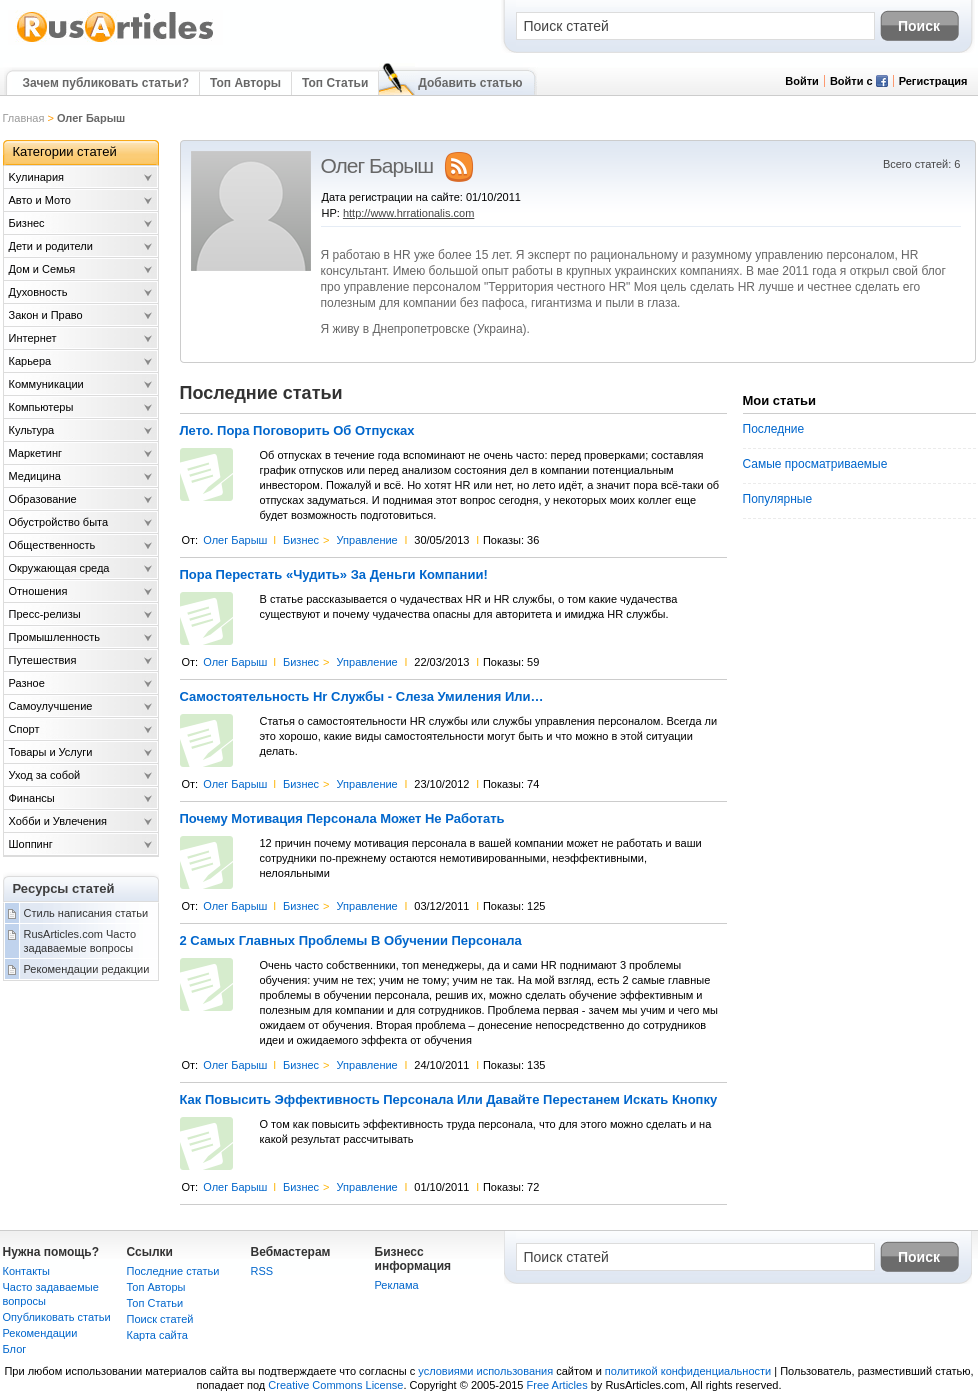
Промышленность (55, 637)
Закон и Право (46, 315)
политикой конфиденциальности (688, 1371)
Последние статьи (173, 1271)
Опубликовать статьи (57, 1317)
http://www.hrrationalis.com (408, 213)
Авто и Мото (40, 200)
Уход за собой (45, 775)
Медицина (35, 476)
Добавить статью (470, 83)
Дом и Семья (42, 269)
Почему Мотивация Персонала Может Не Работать (342, 819)
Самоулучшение (51, 706)
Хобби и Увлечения (58, 821)
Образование (43, 499)
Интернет (33, 338)
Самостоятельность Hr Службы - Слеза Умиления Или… (362, 697)
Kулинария (37, 177)
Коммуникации (46, 384)
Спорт (24, 729)
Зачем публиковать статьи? (106, 83)
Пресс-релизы (45, 614)
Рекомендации (40, 1333)
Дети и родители (51, 246)
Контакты (27, 1271)
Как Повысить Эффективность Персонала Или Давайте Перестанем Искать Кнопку (449, 1100)
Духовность (38, 292)
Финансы (32, 798)
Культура (32, 430)
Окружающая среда (59, 568)
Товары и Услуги (51, 752)
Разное (27, 683)
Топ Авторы (245, 83)
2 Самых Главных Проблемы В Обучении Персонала (351, 941)
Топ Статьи (335, 83)
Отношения (38, 591)
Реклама (397, 1285)
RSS (262, 1271)
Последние (774, 429)
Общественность (52, 545)
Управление (367, 540)
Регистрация (933, 81)
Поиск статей (160, 1319)
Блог (15, 1349)
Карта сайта (157, 1335)
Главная (24, 118)
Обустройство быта (59, 522)
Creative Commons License (335, 1385)
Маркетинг (35, 453)
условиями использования (485, 1371)
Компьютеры (41, 407)
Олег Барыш (235, 540)
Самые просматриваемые (815, 464)
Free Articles (557, 1385)
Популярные (778, 499)
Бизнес (301, 540)
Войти (802, 81)
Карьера (30, 361)
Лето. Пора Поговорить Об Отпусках (297, 431)
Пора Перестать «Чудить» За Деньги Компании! (334, 575)
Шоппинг (31, 844)
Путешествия (43, 660)
